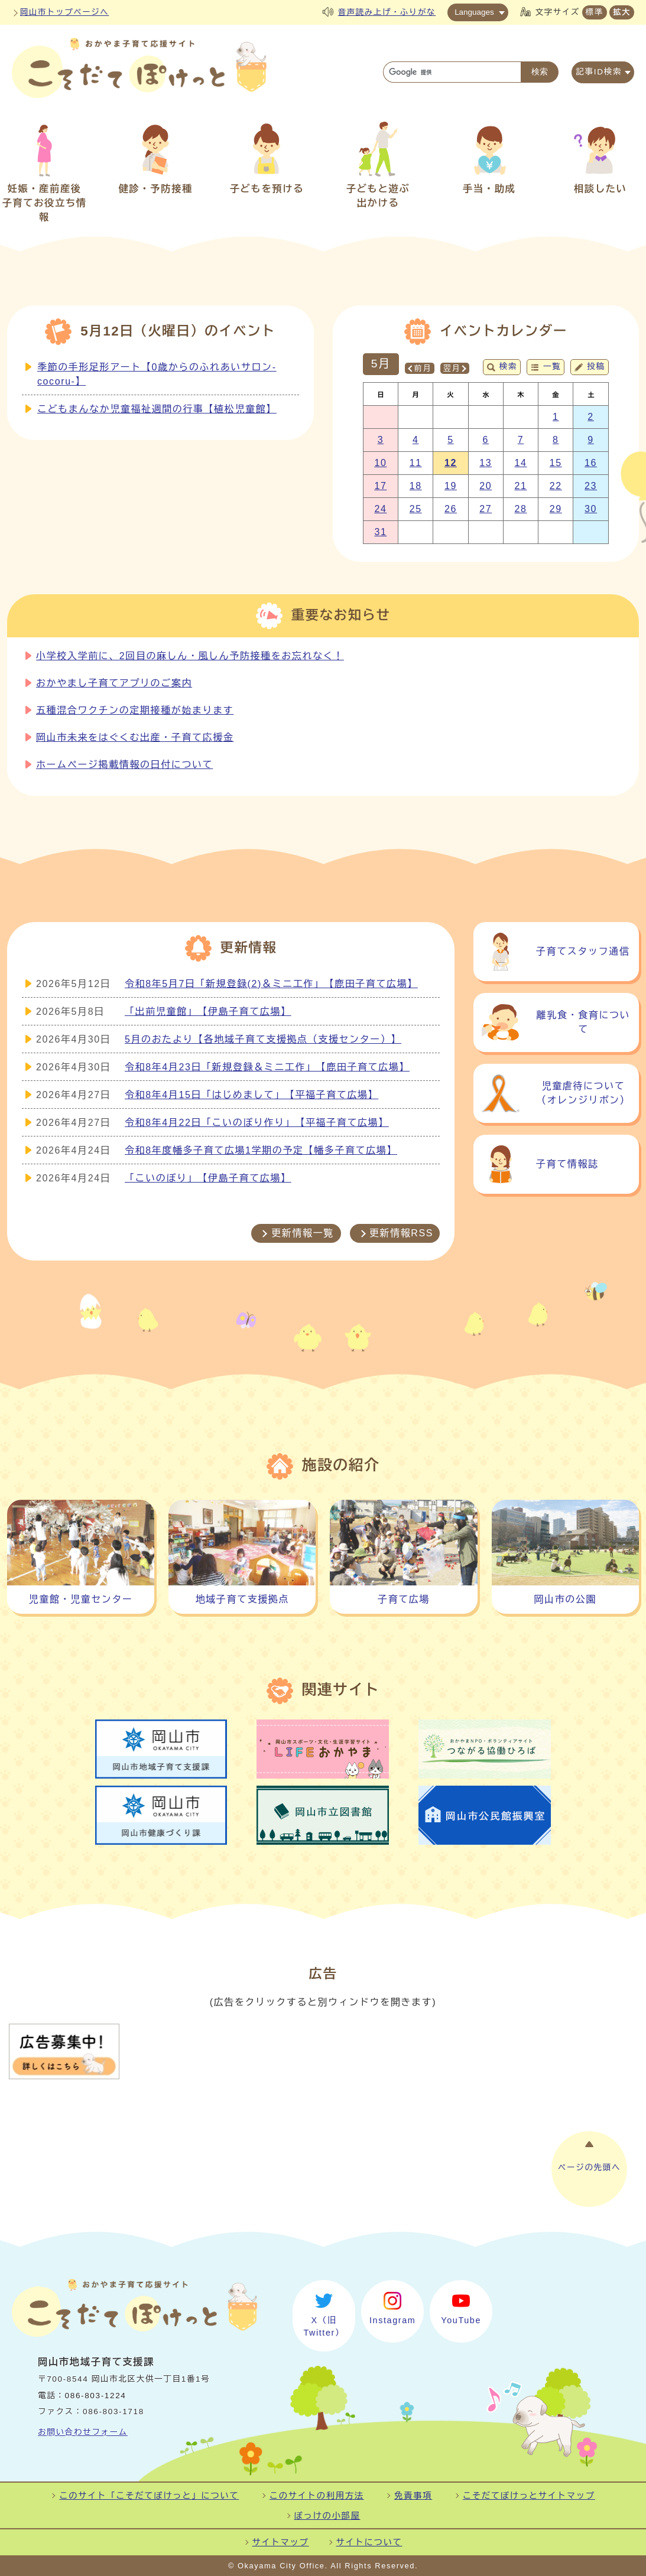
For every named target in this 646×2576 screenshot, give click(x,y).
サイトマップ (280, 2542)
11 (416, 463)
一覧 (552, 366)
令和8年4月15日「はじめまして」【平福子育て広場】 (251, 1095)
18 (416, 486)
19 (450, 486)
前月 (422, 368)
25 (416, 509)
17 (380, 486)
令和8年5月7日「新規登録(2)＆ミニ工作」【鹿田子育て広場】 (271, 984)
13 (485, 463)
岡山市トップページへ (64, 12)
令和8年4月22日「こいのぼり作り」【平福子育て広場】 (257, 1123)
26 (450, 509)
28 (521, 509)
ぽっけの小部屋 (327, 2515)
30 (591, 509)
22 (556, 486)
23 (591, 486)
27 (485, 509)
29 (556, 509)
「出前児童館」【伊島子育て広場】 (208, 1012)
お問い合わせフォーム (83, 2432)
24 (380, 509)
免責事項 (413, 2495)
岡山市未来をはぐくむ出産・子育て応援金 (134, 737)
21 (521, 486)
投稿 (596, 366)
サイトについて (369, 2542)
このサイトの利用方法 (317, 2495)
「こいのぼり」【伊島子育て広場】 (208, 1178)
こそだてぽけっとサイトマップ (529, 2495)
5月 (381, 363)
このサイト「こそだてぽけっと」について (149, 2495)
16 (591, 463)
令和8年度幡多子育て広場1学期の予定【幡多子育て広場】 (261, 1150)
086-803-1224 (95, 2395)
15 (556, 463)
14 (521, 463)
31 (380, 532)
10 (380, 463)
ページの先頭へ (589, 2167)
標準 (594, 12)
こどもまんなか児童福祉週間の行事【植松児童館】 (157, 409)
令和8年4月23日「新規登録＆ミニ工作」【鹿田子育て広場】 (267, 1067)
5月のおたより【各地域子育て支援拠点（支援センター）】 (263, 1039)
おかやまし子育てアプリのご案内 (114, 683)
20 (485, 486)
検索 (508, 366)
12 (450, 463)
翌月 (451, 368)
